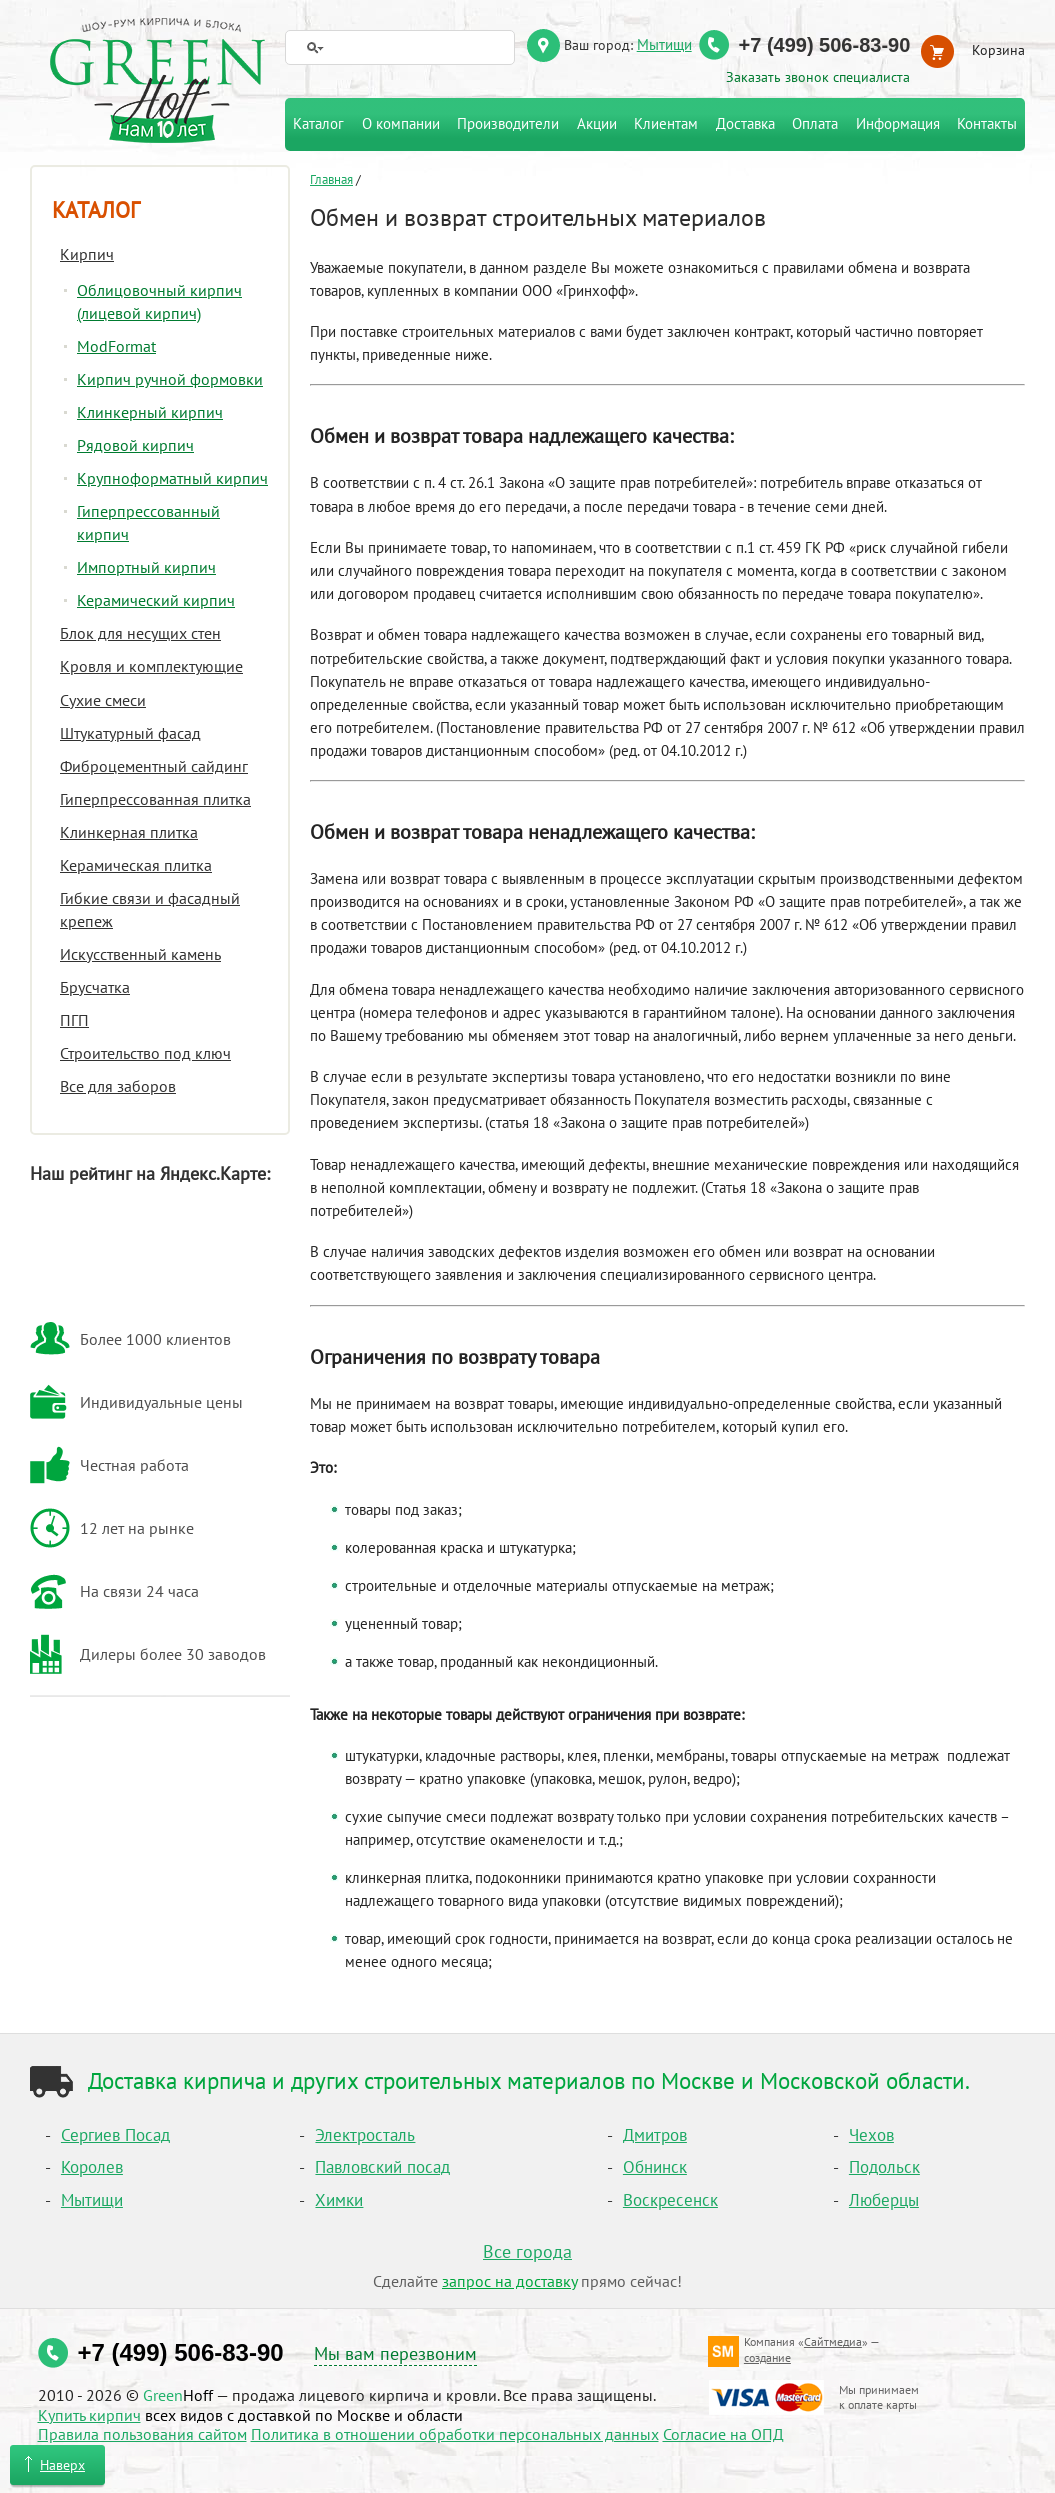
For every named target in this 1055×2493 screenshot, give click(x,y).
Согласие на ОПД (723, 2434)
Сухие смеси (103, 700)
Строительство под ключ (145, 1053)
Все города (527, 2251)
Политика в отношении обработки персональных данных (455, 2434)
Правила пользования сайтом (142, 2434)
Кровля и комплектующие (151, 666)
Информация (898, 123)
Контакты (987, 123)
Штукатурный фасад (130, 733)
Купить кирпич (89, 2415)
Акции (597, 123)
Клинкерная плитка (129, 832)
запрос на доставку (509, 2281)
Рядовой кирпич (135, 445)
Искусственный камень (140, 954)
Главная (331, 179)
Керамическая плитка (136, 865)
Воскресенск (670, 2200)
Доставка (745, 123)
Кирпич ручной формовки (170, 379)
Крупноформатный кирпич (172, 478)
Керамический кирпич (156, 600)
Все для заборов (118, 1086)
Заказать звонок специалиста (818, 77)
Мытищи (664, 44)
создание (767, 2357)
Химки (339, 2200)
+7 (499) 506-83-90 (825, 45)
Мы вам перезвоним (395, 2353)
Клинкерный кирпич (150, 412)
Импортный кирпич (146, 567)
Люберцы (884, 2200)
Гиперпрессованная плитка (155, 799)
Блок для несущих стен (140, 633)
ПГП (74, 1020)
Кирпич (87, 254)
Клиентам (666, 123)
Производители (508, 123)
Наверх (62, 2465)
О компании (401, 123)
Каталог (96, 210)
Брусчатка (95, 987)
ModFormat (116, 346)
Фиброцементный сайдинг (154, 766)
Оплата (815, 123)
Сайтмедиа (833, 2341)
